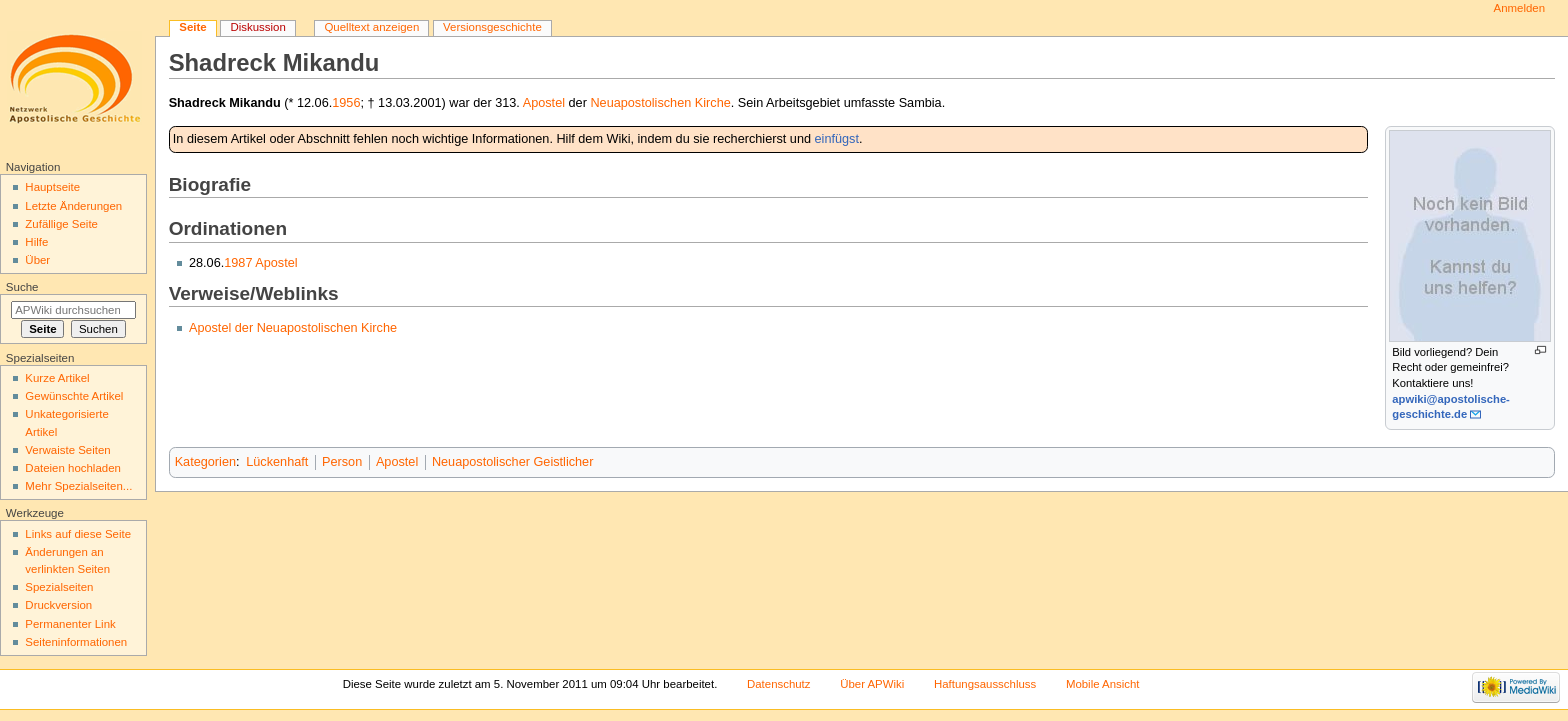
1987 (238, 263)
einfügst (837, 139)
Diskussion (257, 27)
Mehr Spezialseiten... (78, 486)
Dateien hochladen (73, 468)
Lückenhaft (277, 462)
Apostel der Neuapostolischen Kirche (293, 328)
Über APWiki (872, 684)
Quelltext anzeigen (371, 27)
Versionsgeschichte (492, 27)
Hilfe (36, 242)
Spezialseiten (59, 587)
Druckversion (58, 605)
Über (37, 260)
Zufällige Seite (61, 224)
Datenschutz (779, 684)
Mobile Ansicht (1103, 684)
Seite (192, 27)
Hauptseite (52, 187)
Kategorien (205, 462)
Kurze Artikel (57, 378)
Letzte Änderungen (73, 206)
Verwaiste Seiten (67, 450)
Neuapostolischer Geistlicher (513, 462)
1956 (346, 103)
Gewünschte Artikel (74, 396)
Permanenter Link (70, 624)
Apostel (544, 103)
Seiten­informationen (76, 642)
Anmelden (1520, 8)
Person (342, 462)
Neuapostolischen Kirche (660, 103)
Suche (22, 287)
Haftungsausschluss (985, 684)
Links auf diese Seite (78, 534)
